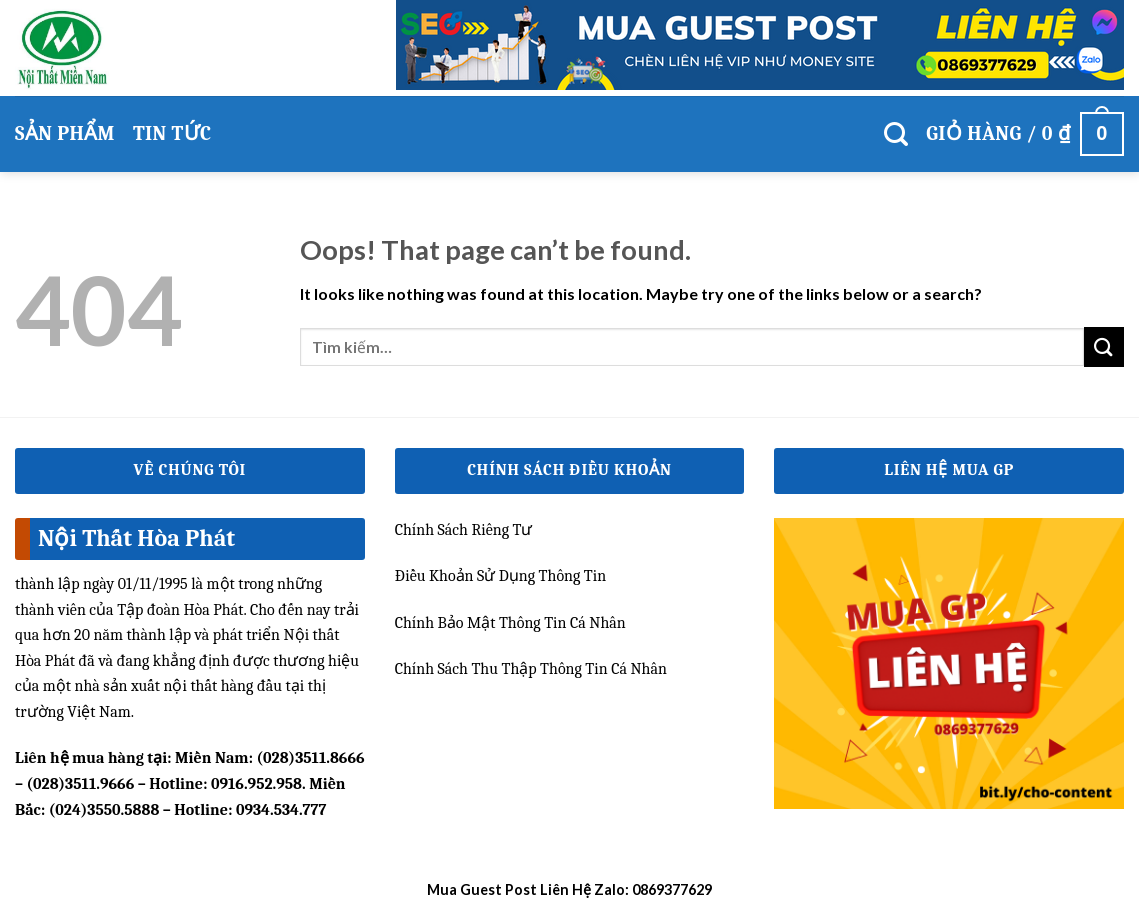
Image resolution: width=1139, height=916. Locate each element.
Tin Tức (172, 133)
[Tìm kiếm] (896, 134)
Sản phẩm (65, 133)
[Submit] (1104, 346)
